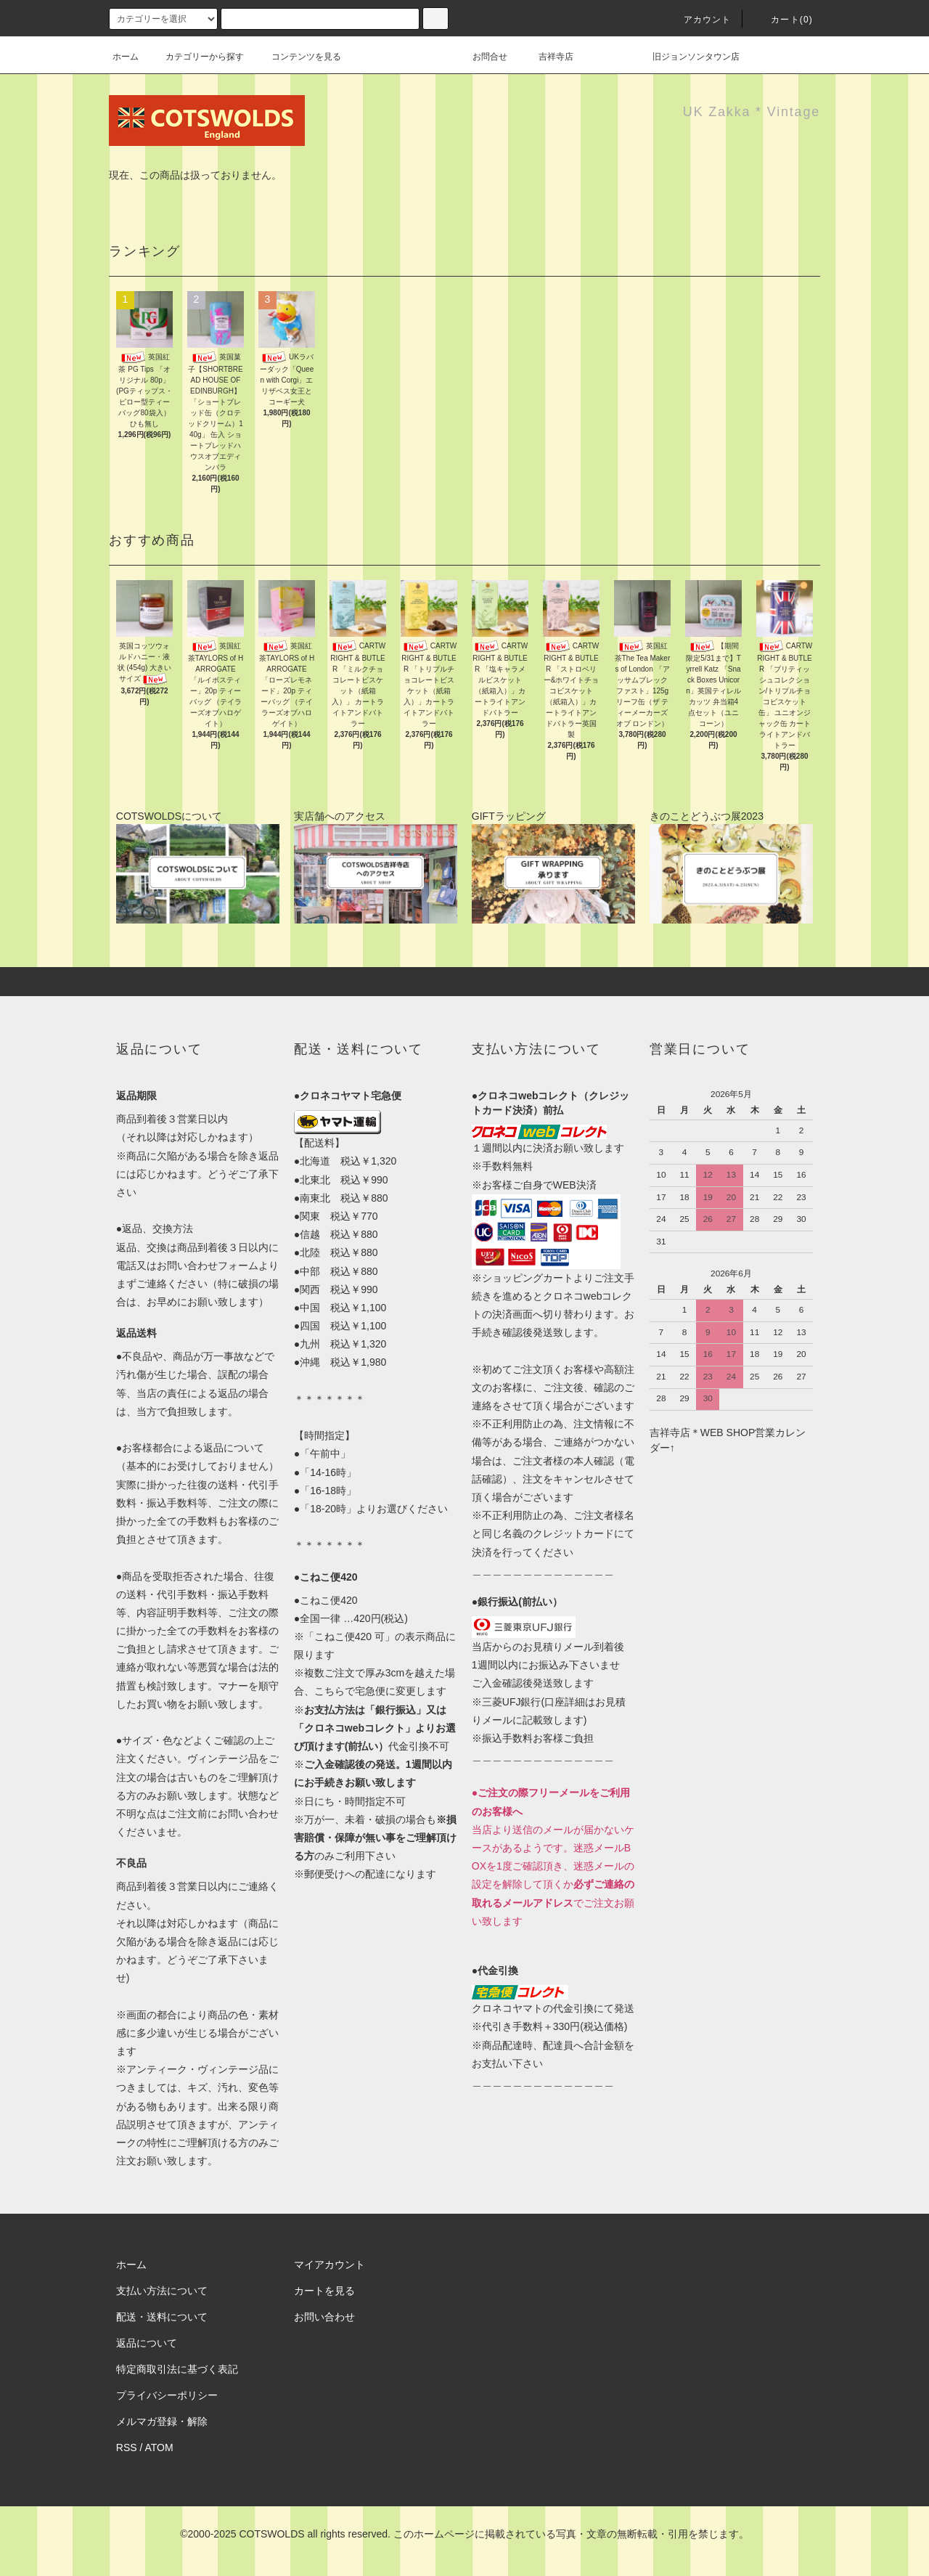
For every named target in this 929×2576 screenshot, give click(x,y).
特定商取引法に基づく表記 (177, 2369)
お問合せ (498, 57)
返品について (146, 2343)
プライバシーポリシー (167, 2395)
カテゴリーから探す (196, 57)
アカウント (699, 20)
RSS (126, 2447)
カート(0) (783, 20)
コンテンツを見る (297, 57)
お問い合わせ (324, 2317)
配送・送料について (162, 2317)
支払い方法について (162, 2290)
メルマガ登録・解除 (162, 2421)
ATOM (159, 2447)
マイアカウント (329, 2264)
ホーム (125, 57)
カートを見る (324, 2290)
